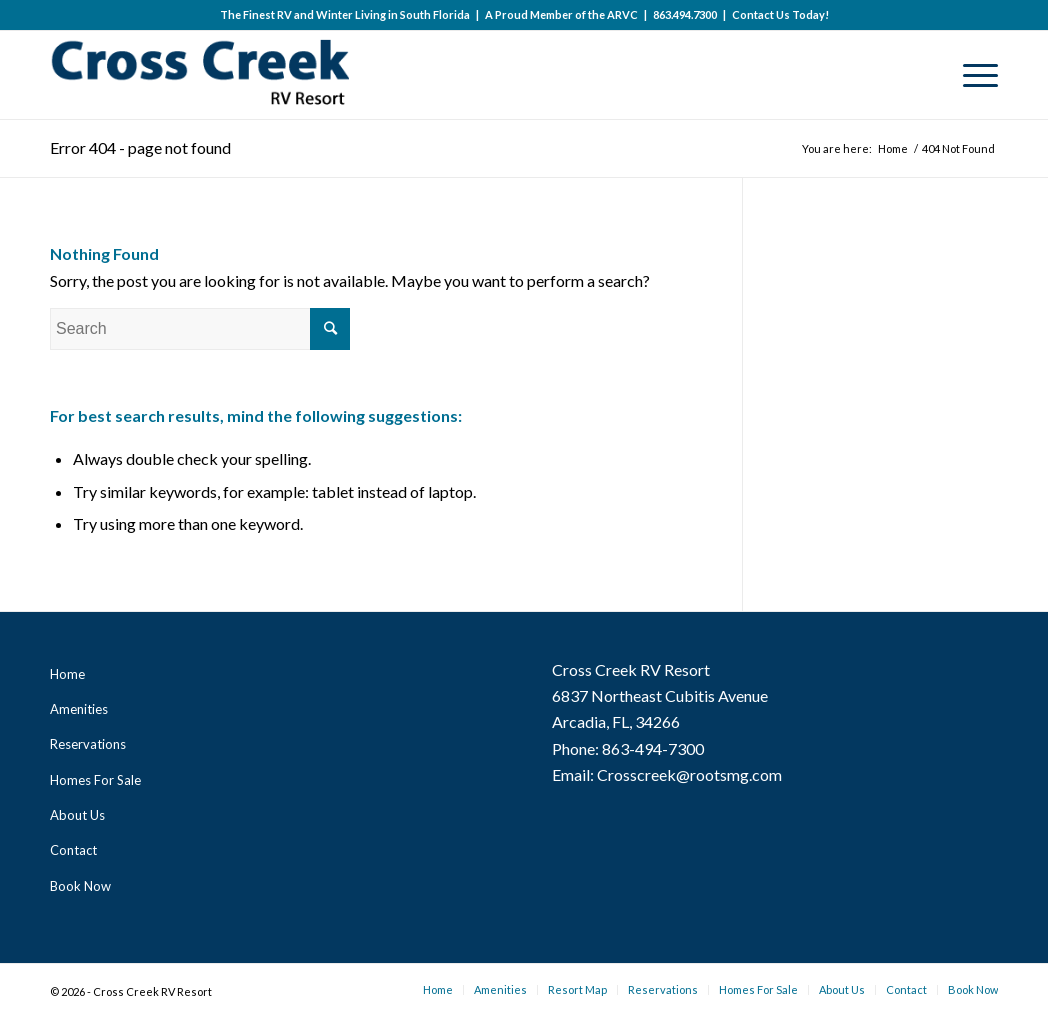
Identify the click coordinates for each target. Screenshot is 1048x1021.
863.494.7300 (685, 14)
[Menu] (974, 75)
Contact (73, 850)
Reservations (88, 744)
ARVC (622, 14)
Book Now (80, 886)
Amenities (79, 709)
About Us (77, 815)
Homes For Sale (95, 780)
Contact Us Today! (780, 14)
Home (67, 674)
